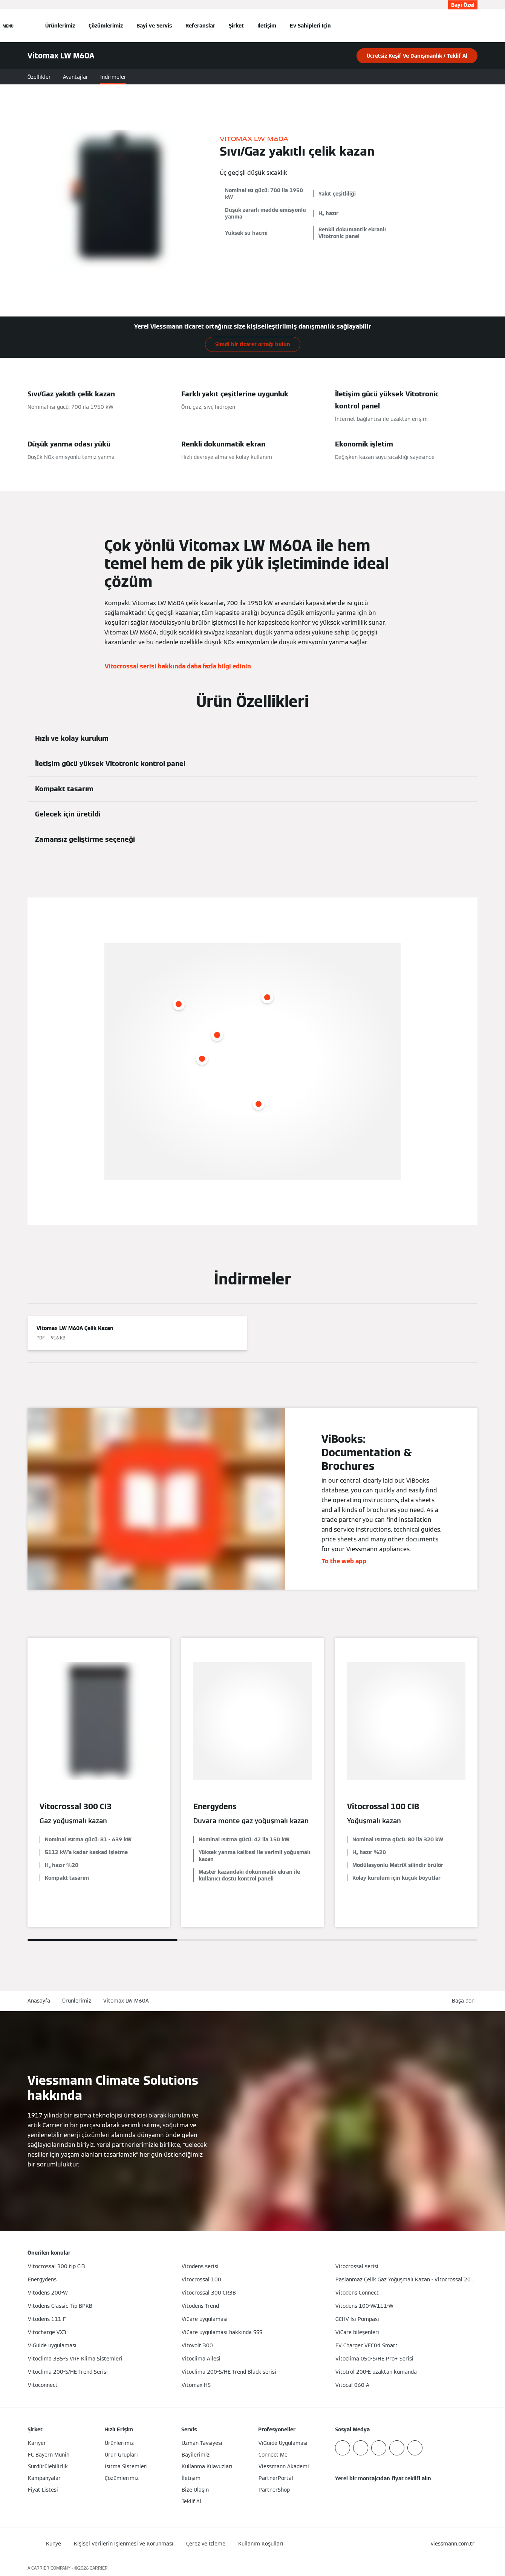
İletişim (266, 25)
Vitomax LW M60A (126, 2000)
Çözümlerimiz (106, 25)
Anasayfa (39, 2000)
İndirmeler (113, 76)
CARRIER (99, 2568)
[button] (465, 2001)
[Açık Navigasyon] (8, 25)
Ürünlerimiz (60, 25)
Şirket (236, 25)
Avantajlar (75, 76)
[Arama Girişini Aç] (473, 25)
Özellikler (39, 76)
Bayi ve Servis (154, 25)
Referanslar (200, 25)
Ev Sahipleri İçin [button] (310, 25)
